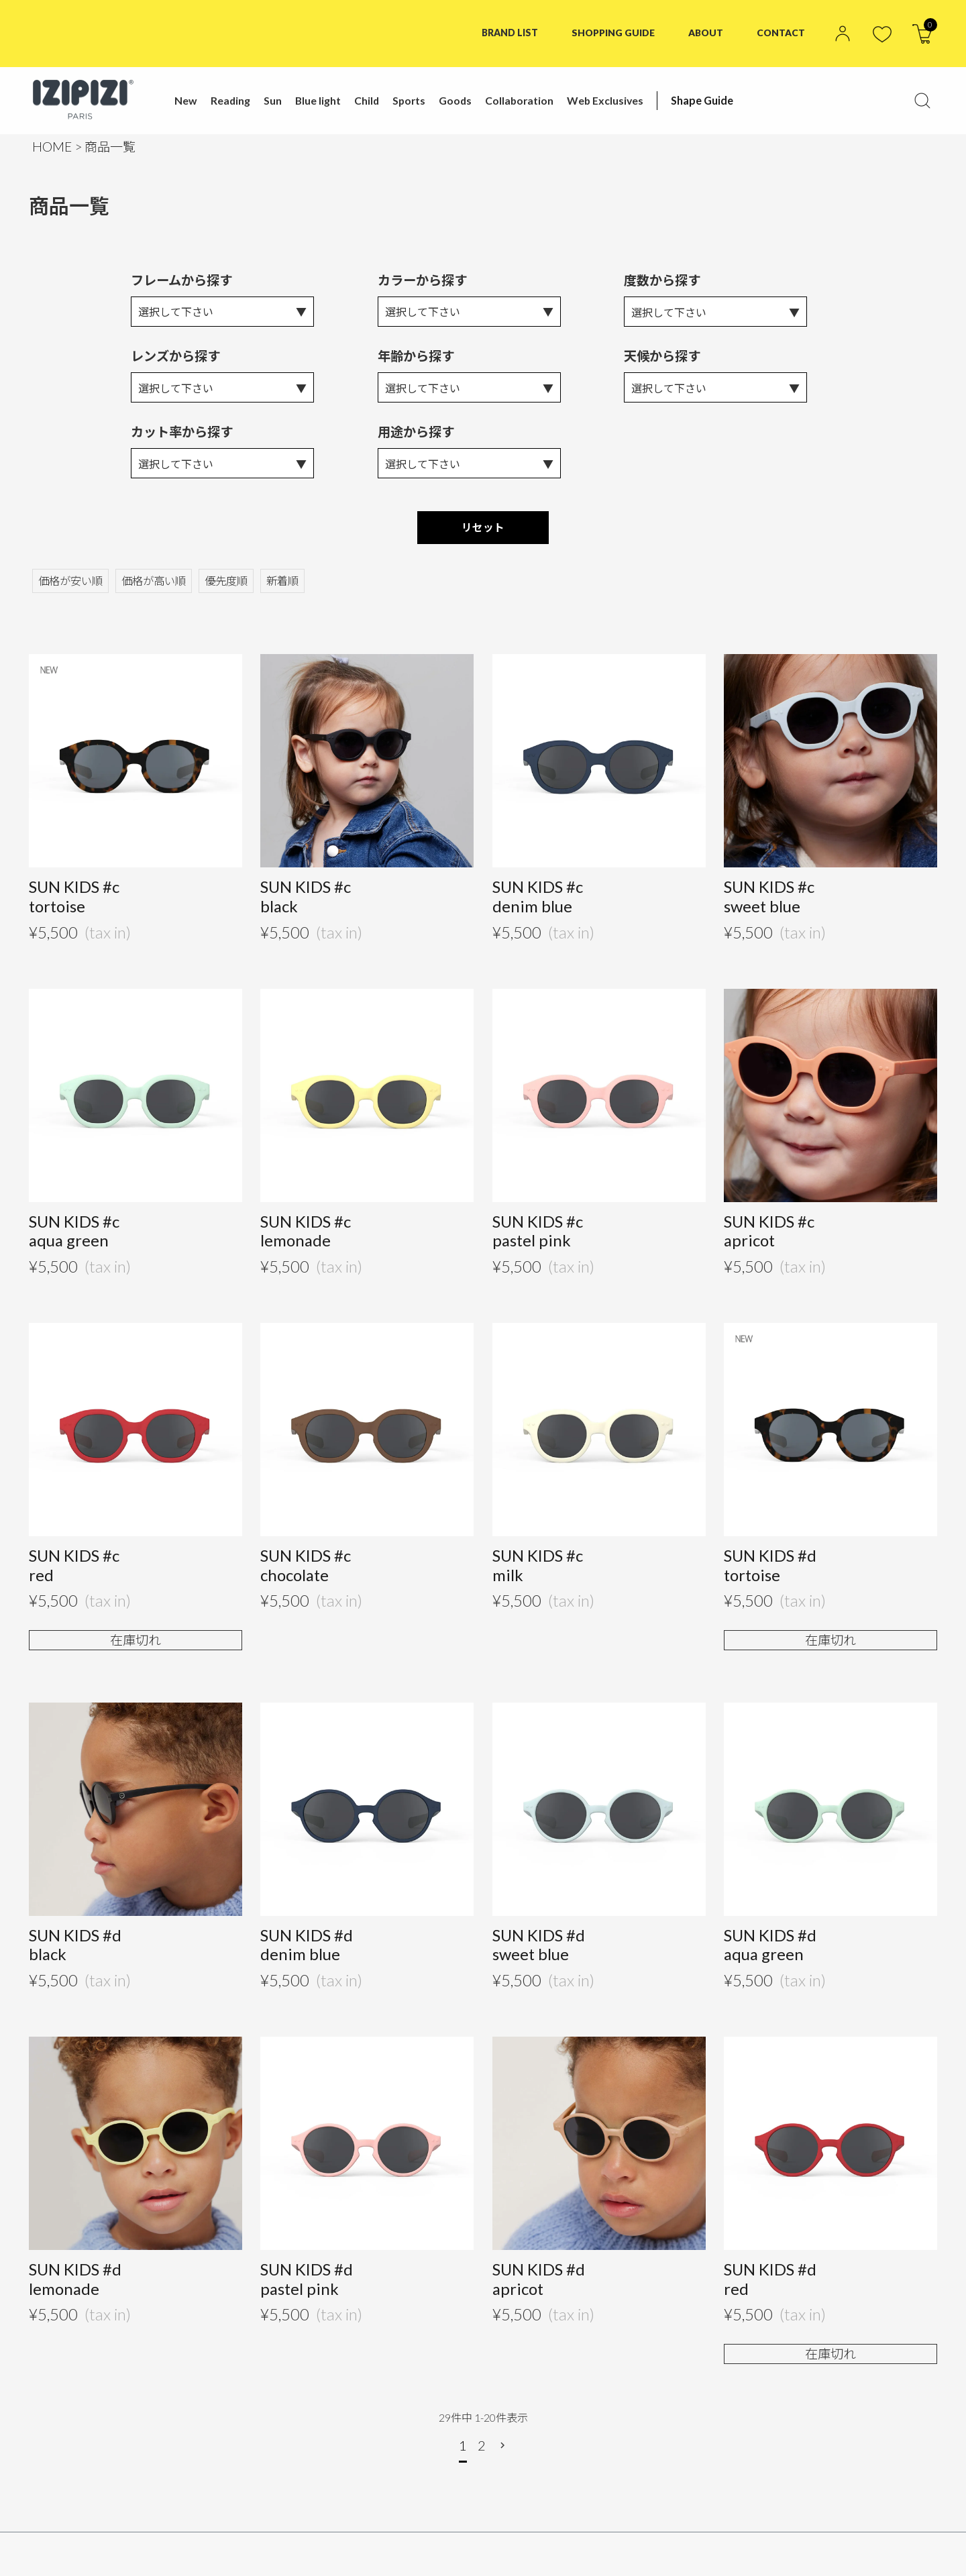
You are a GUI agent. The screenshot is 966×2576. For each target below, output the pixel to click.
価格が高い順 (153, 582)
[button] (504, 2448)
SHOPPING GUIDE (612, 32)
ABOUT (705, 32)
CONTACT (781, 32)
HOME (52, 146)
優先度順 (226, 582)
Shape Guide (701, 100)
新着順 (282, 582)
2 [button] (482, 2448)
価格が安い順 (70, 582)
